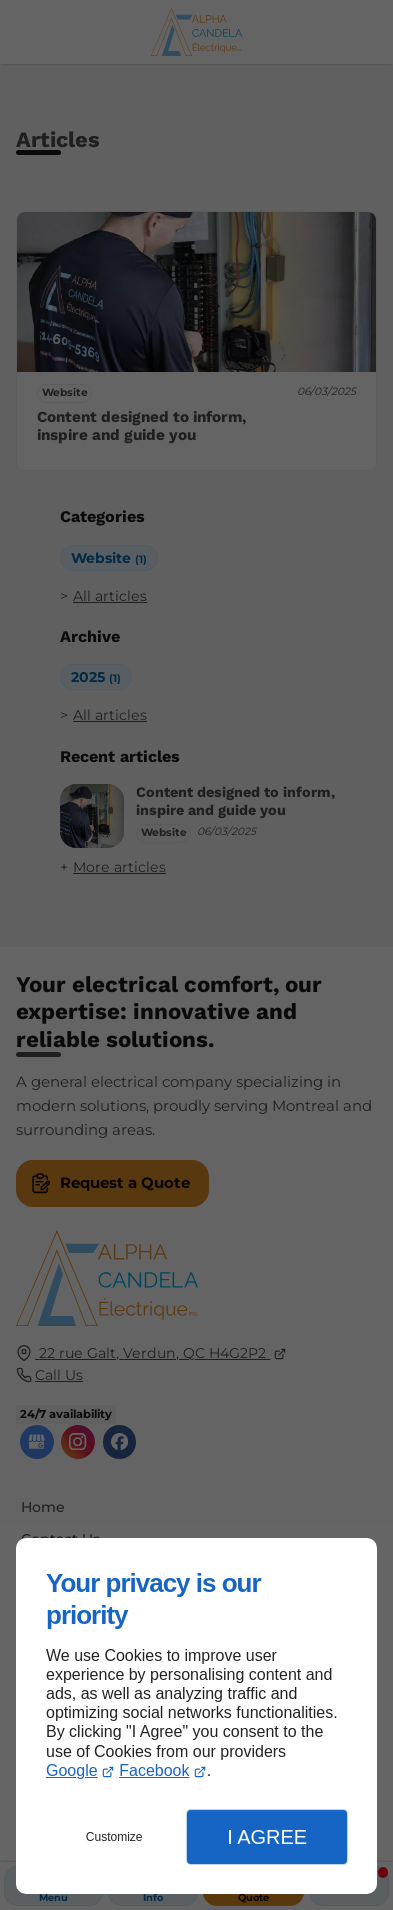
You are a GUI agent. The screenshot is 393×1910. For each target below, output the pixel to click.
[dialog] (196, 1716)
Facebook (154, 1770)
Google (72, 1770)
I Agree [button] (267, 1837)
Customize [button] (114, 1837)
